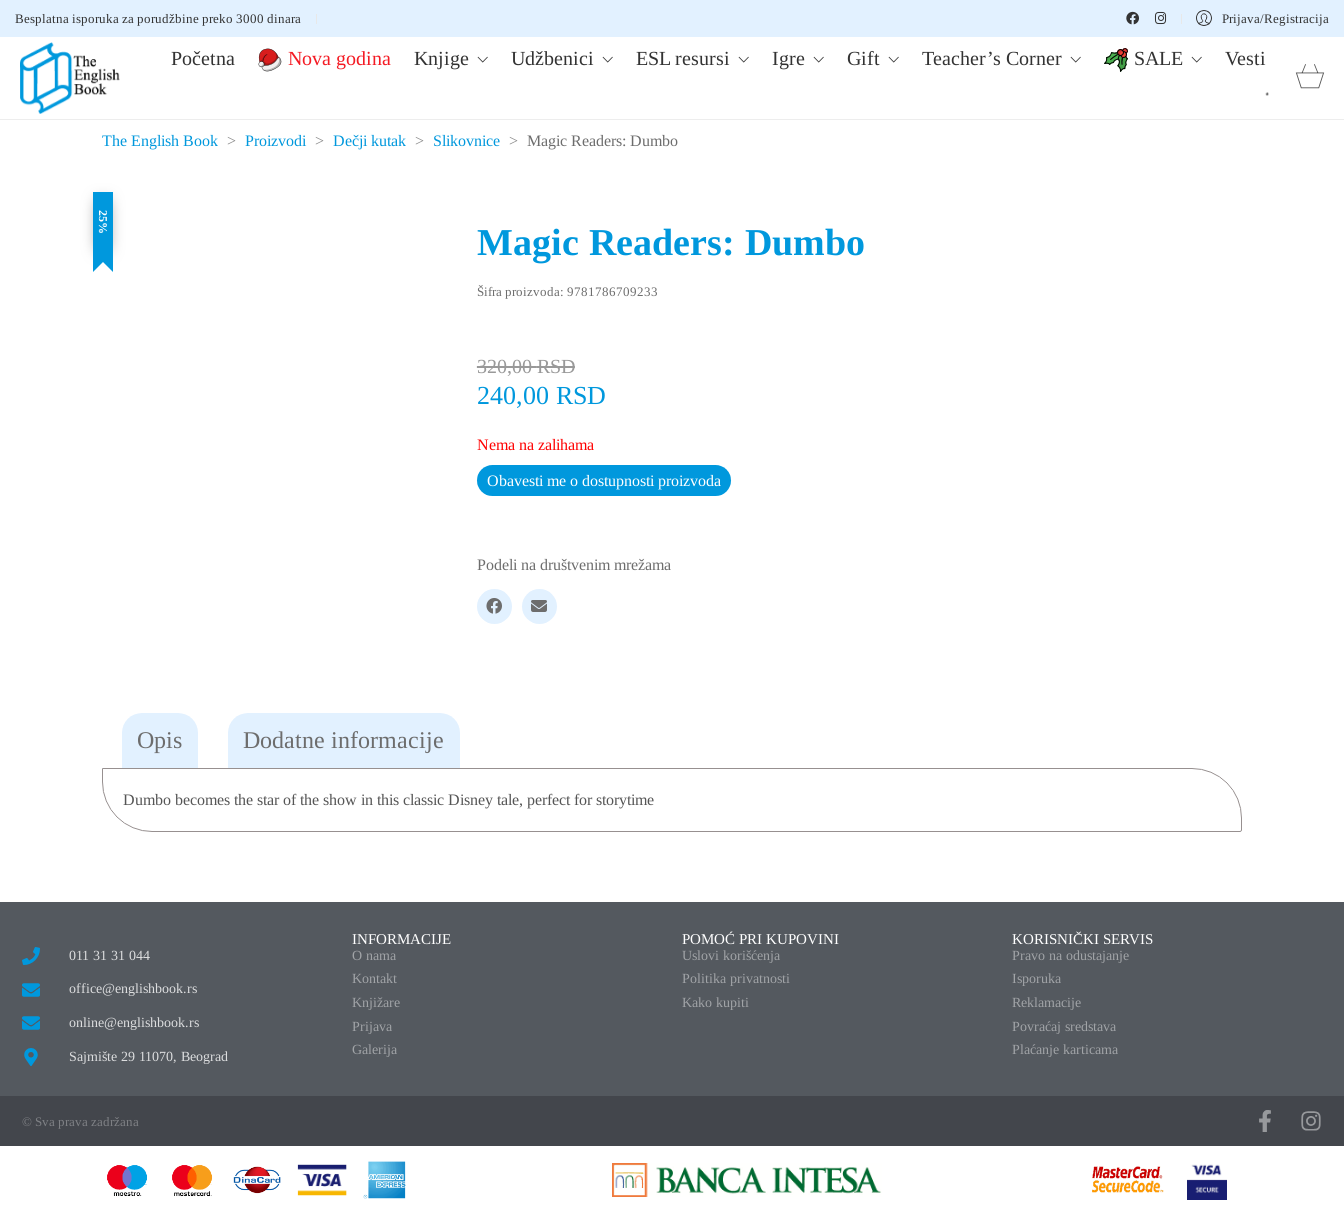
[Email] (539, 606)
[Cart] (1310, 78)
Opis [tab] (159, 740)
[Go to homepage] (70, 78)
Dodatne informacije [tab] (343, 740)
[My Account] (1262, 18)
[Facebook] (494, 606)
